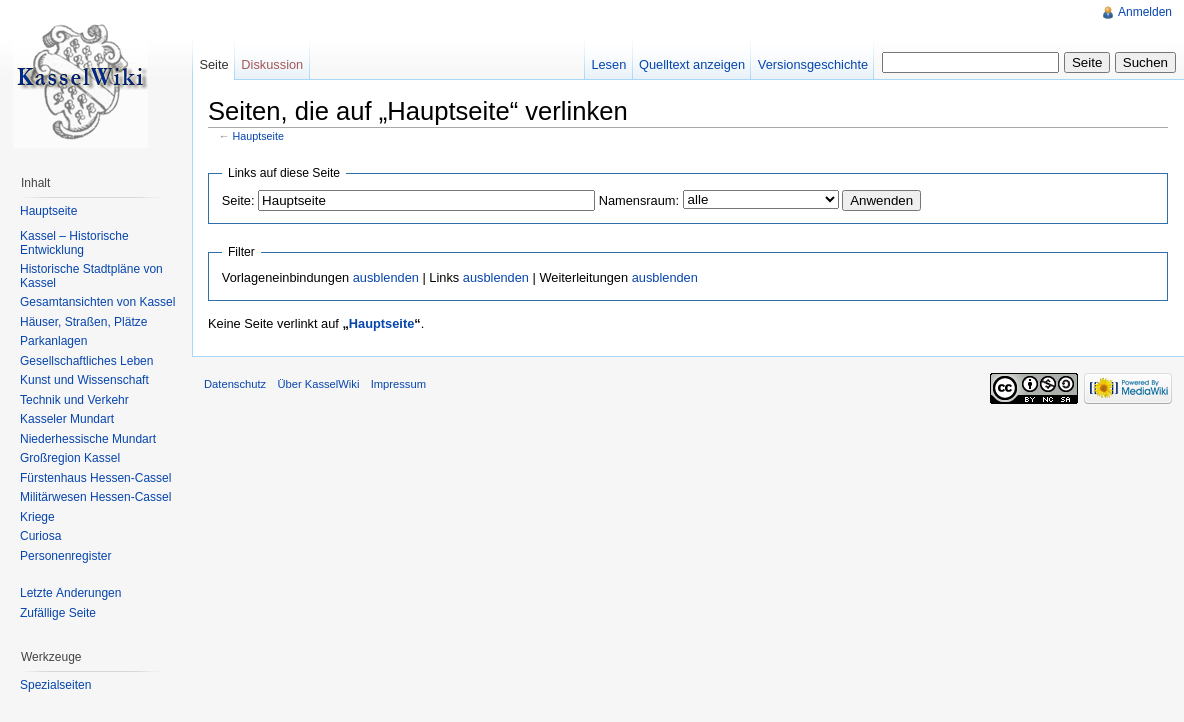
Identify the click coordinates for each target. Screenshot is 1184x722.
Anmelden (1145, 12)
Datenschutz (235, 384)
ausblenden (386, 277)
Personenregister (65, 556)
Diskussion (272, 64)
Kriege (37, 517)
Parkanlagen (53, 341)
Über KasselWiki (318, 384)
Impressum (398, 384)
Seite (213, 64)
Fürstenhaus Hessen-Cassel (95, 478)
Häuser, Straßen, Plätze (83, 322)
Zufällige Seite (58, 613)
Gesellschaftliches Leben (86, 361)
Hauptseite (258, 136)
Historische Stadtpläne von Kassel (91, 276)
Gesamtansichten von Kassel (97, 302)
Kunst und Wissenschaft (84, 380)
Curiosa (40, 536)
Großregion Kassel (70, 458)
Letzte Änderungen (70, 593)
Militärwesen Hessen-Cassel (95, 497)
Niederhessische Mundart (88, 439)
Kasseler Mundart (67, 419)
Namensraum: (639, 200)
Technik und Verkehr (74, 400)
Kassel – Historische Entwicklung (74, 243)
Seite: (238, 200)
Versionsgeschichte (813, 64)
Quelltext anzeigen (692, 64)
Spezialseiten (55, 685)
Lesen (608, 64)
